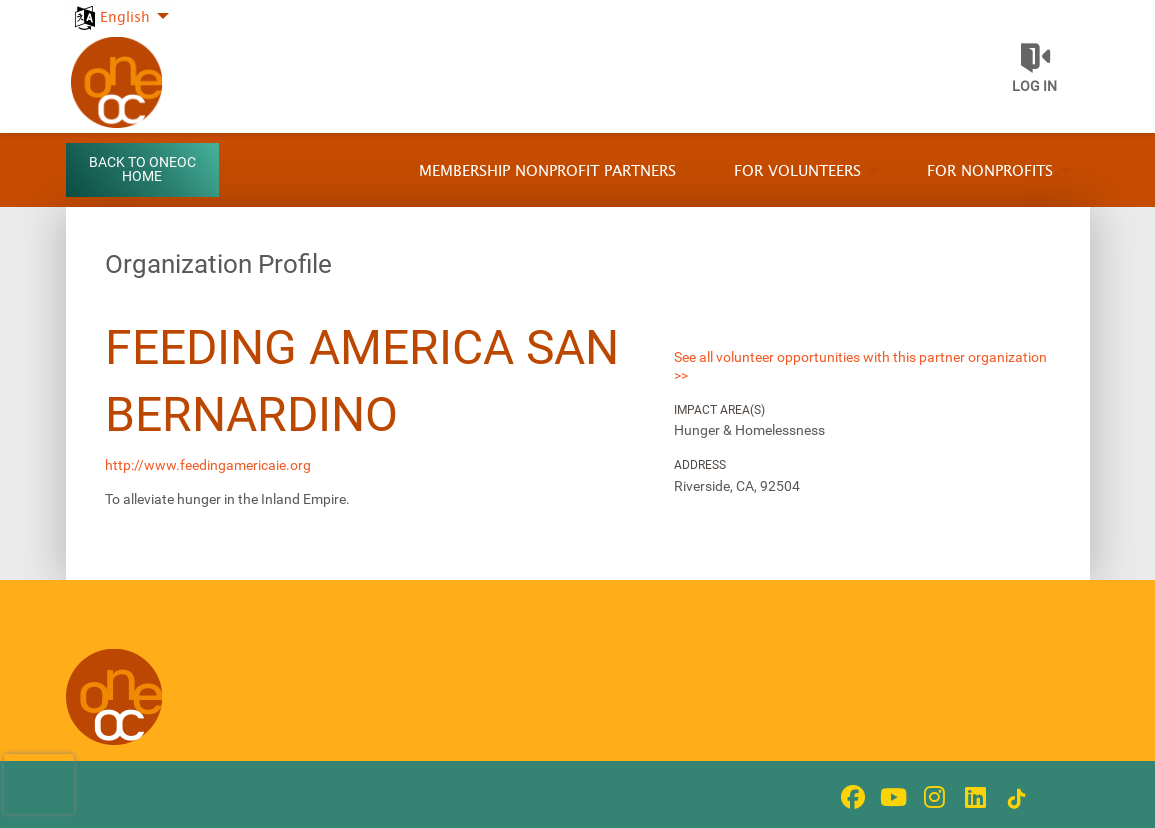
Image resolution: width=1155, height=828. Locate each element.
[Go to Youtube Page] (891, 797)
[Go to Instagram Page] (932, 797)
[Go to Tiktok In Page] (1014, 799)
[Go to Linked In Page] (973, 797)
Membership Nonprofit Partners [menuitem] (547, 171)
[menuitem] (120, 6)
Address (700, 465)
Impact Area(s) (719, 410)
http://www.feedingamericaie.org (208, 465)
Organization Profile (218, 264)
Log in (1034, 86)
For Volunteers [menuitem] (797, 171)
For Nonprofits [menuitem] (990, 171)
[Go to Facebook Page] (850, 797)
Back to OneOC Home (142, 169)
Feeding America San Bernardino (362, 381)
